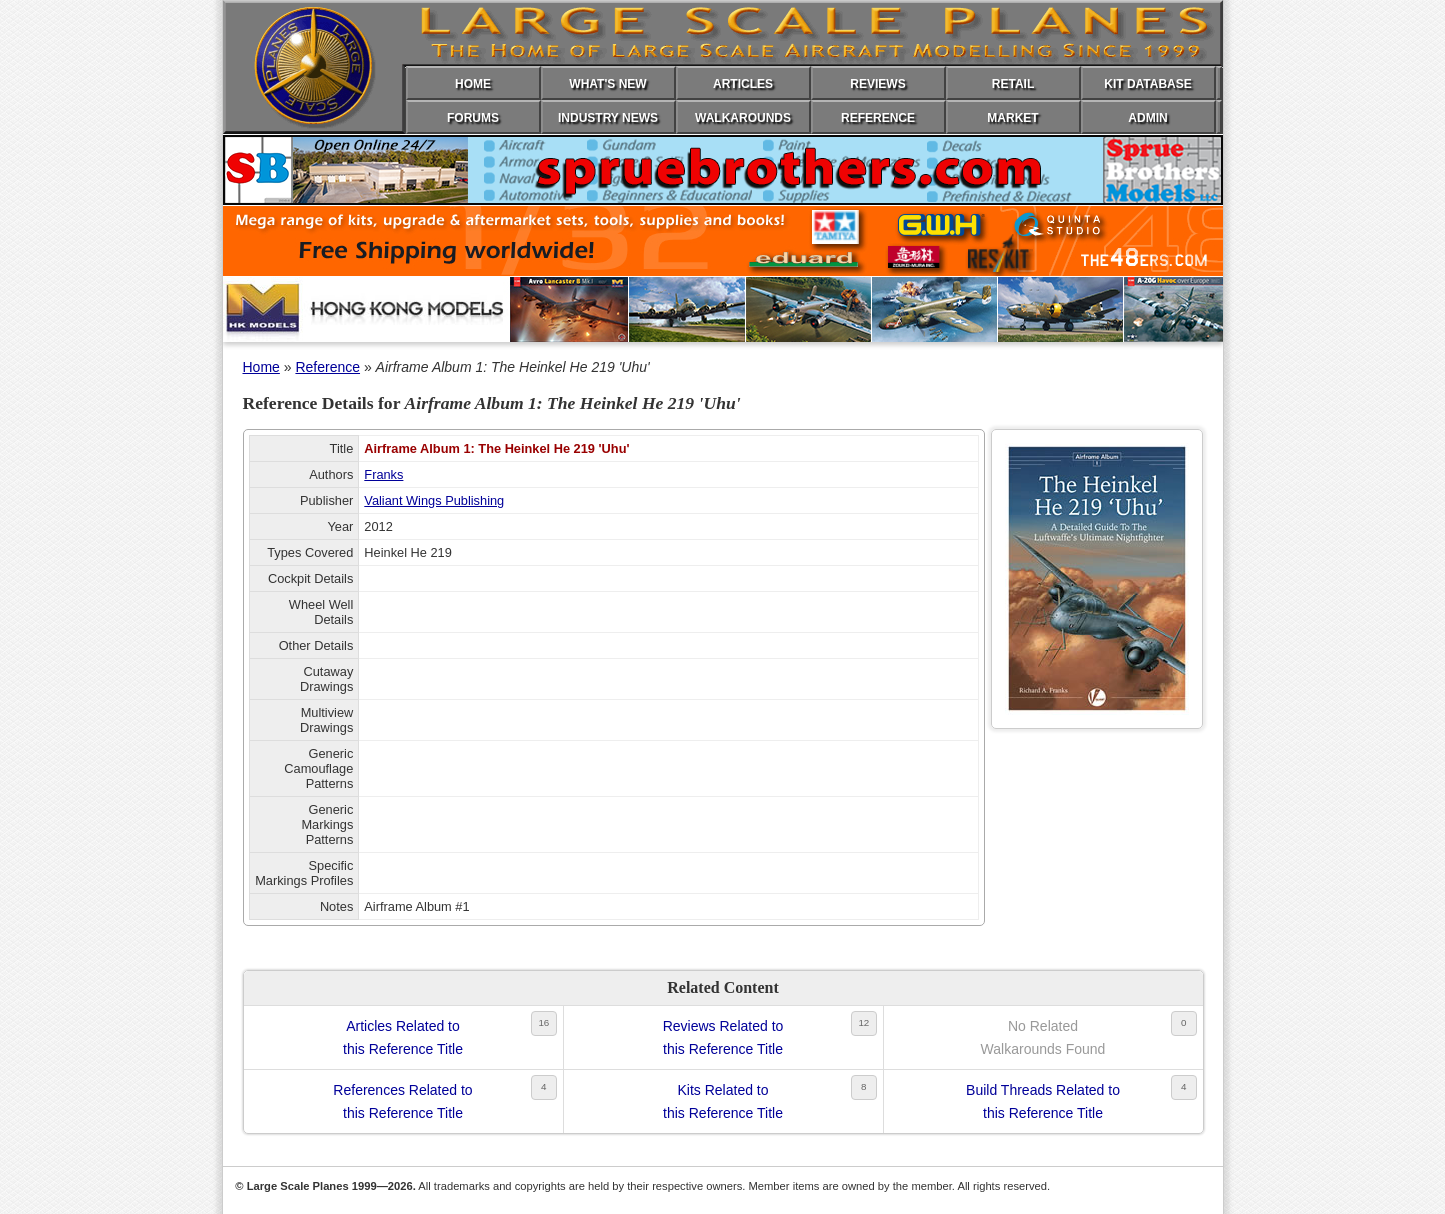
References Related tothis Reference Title (402, 1101)
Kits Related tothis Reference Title (723, 1101)
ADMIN (1147, 118)
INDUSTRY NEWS (608, 118)
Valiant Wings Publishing (434, 500)
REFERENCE (878, 118)
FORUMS (473, 118)
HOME (473, 84)
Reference (327, 367)
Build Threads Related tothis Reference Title (1043, 1101)
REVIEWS (877, 84)
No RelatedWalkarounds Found (1043, 1037)
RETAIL (1013, 84)
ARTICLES (743, 84)
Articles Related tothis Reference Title (403, 1037)
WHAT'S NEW (607, 84)
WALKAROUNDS (743, 118)
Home (261, 367)
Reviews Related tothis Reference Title (723, 1037)
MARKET (1012, 118)
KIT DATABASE (1148, 84)
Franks (383, 474)
